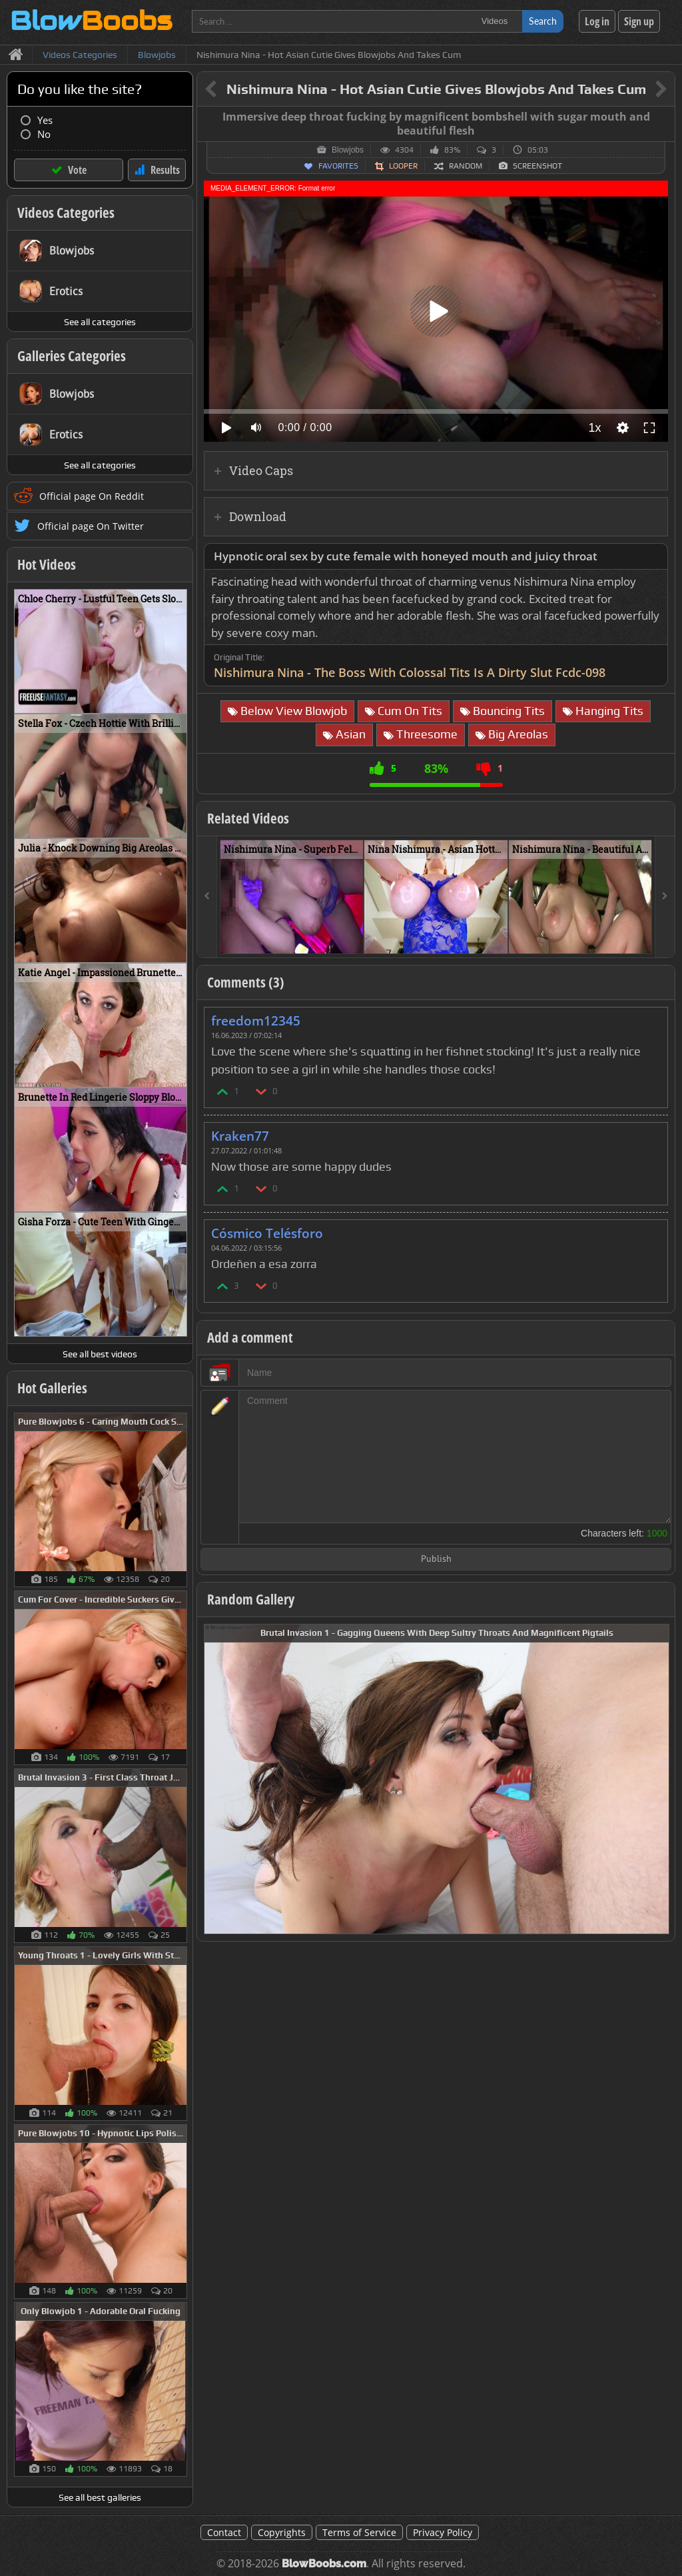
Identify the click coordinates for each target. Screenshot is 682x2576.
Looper (403, 166)
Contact (224, 2532)
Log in (597, 21)
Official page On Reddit (91, 496)
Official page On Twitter (90, 526)
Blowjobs (348, 150)
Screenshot (537, 166)
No (44, 134)
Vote (77, 170)
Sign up (639, 21)
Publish (436, 1559)
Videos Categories (66, 212)
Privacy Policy (442, 2532)
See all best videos (100, 1354)
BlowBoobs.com (324, 2563)
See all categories (100, 322)
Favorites (338, 166)
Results (165, 170)
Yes (45, 120)
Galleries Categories (71, 355)
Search (543, 21)
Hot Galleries (52, 1388)
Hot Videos (46, 564)
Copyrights (282, 2532)
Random (465, 166)
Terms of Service (359, 2532)
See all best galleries (100, 2497)
